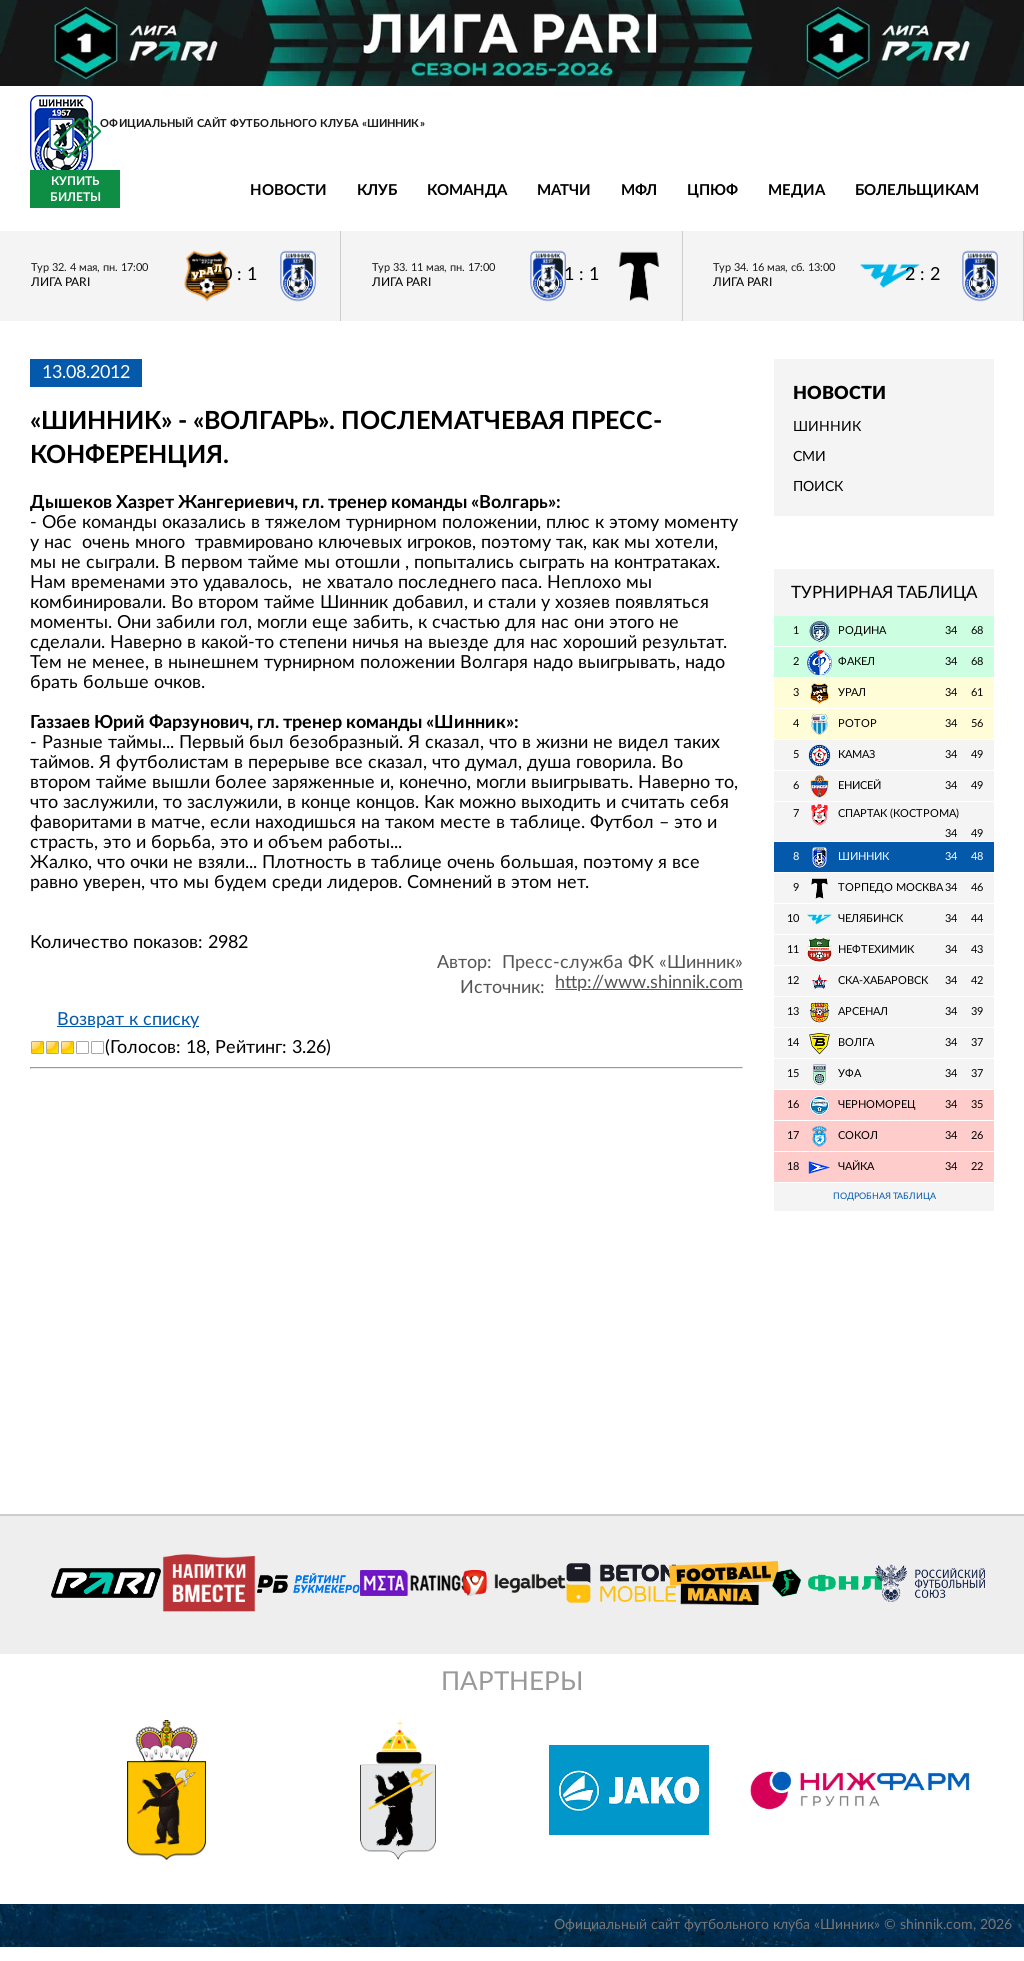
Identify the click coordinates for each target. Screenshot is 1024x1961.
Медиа (650, 202)
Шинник (827, 439)
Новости (142, 202)
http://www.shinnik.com (649, 994)
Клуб (231, 202)
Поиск (818, 499)
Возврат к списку (128, 1031)
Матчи (418, 202)
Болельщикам (771, 202)
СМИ (809, 469)
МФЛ (493, 202)
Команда (321, 202)
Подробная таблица (884, 1209)
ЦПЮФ (566, 202)
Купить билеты (949, 201)
